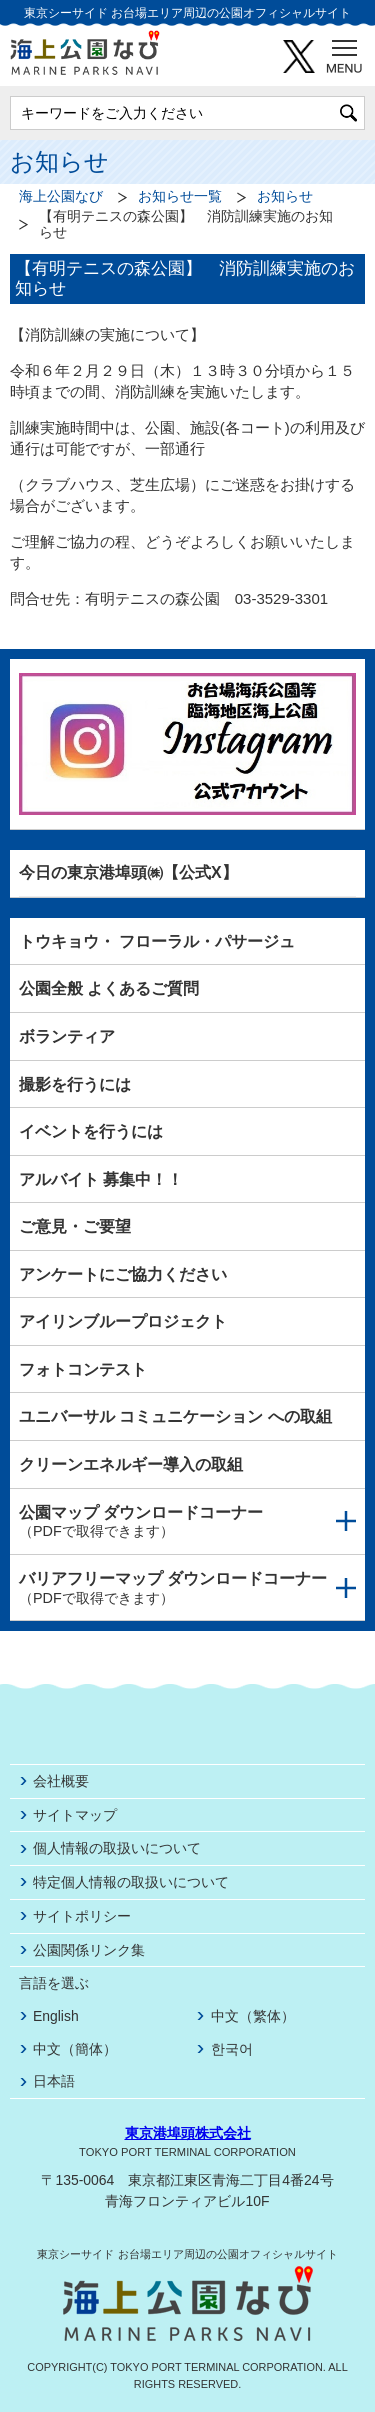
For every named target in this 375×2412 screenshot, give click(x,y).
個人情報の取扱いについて (117, 1848)
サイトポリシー (82, 1916)
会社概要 (61, 1781)
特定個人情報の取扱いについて (131, 1882)
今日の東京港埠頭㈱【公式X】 (128, 872)
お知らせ (285, 196)
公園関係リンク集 (89, 1950)
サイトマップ (75, 1815)
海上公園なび (61, 196)
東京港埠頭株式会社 (188, 2133)
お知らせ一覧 (180, 196)
